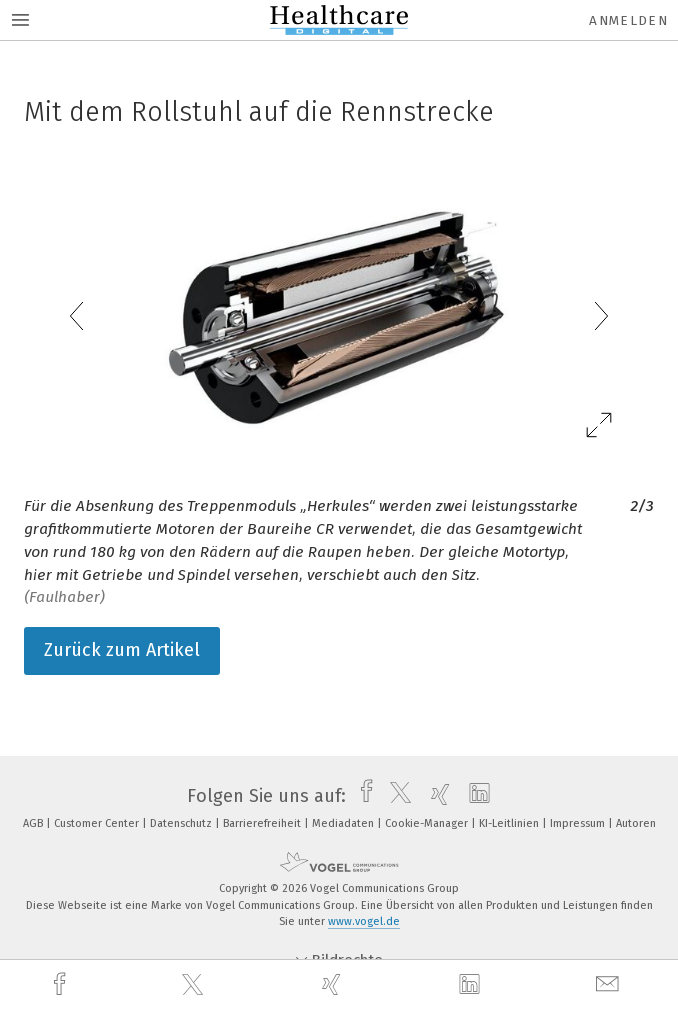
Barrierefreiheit (263, 823)
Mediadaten (344, 823)
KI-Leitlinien (510, 823)
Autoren (636, 823)
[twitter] (195, 985)
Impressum (579, 823)
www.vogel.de (364, 921)
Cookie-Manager (428, 823)
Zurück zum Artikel (122, 650)
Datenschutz (182, 823)
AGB (34, 823)
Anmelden (628, 20)
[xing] (334, 984)
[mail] (610, 984)
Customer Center (98, 823)
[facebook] (62, 984)
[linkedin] (472, 985)
